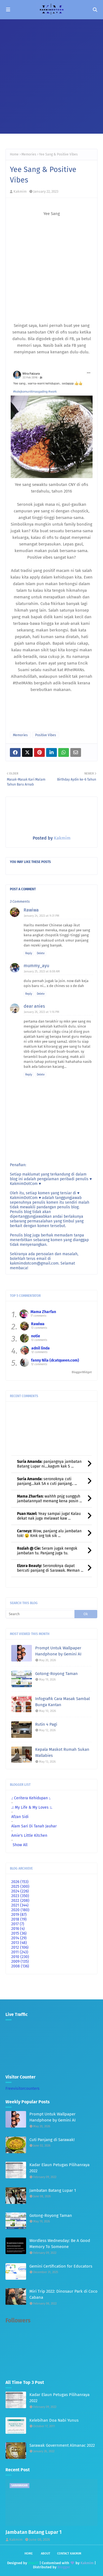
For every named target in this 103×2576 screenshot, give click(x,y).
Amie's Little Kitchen (29, 1835)
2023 (20, 1896)
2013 (19, 1942)
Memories (28, 154)
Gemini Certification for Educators (60, 2266)
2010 (20, 1956)
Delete (40, 953)
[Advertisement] (51, 73)
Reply (28, 953)
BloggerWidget (82, 1372)
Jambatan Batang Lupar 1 (52, 2190)
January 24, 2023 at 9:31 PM (41, 916)
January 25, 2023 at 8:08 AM (42, 971)
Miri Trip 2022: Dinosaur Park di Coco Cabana (63, 2294)
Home (14, 154)
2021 (20, 1905)
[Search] (40, 1614)
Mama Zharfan (43, 1311)
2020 (20, 1910)
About (45, 2553)
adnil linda (40, 1348)
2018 (19, 1919)
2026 (20, 1881)
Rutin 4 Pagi (46, 1724)
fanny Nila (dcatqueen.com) (55, 1360)
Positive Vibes (45, 735)
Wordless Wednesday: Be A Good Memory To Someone (59, 2243)
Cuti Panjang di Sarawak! (52, 2139)
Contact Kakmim (69, 2553)
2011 (19, 1952)
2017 (17, 1924)
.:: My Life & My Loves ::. (31, 1807)
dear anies (34, 1006)
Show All (20, 1845)
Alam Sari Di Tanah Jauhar (34, 1826)
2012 (20, 1947)
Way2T (33, 2563)
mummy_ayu (36, 965)
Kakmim (20, 191)
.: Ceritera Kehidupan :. (31, 1798)
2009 (20, 1961)
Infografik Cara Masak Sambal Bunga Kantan (62, 1702)
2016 (18, 1928)
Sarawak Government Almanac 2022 (62, 2445)
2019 (19, 1914)
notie (35, 1336)
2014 (19, 1938)
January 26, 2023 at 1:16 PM (41, 1012)
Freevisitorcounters (22, 2088)
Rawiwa (31, 910)
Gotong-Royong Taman (56, 1673)
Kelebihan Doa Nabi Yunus (54, 2420)
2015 (19, 1933)
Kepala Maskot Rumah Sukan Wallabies (62, 1752)
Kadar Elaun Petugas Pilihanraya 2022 (59, 2168)
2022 (20, 1900)
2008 (20, 1966)
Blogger (63, 2567)
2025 (20, 1886)
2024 (20, 1891)
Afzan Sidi (20, 1816)
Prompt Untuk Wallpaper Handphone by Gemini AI (58, 1651)
